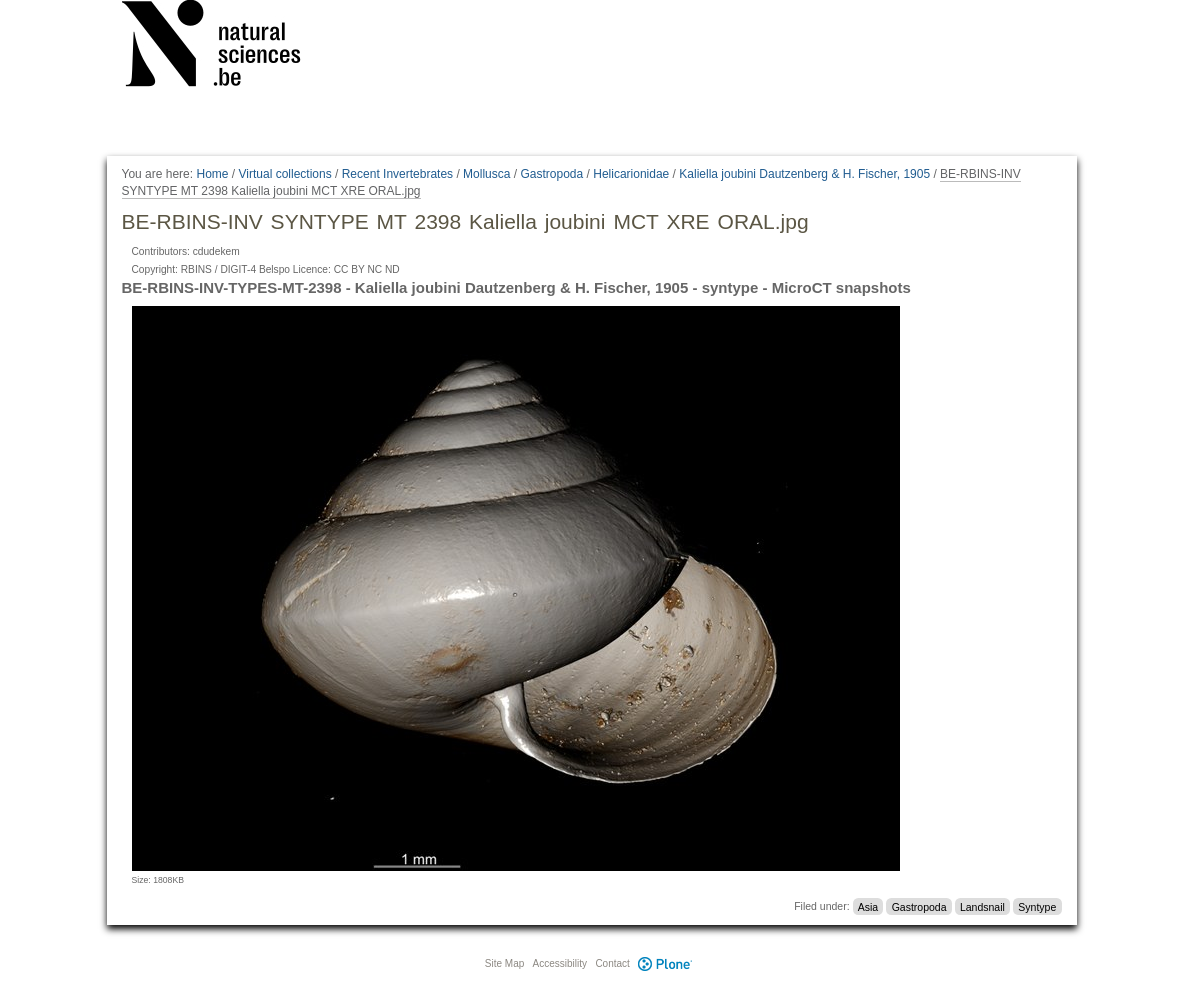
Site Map (504, 963)
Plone (666, 963)
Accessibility (560, 963)
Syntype (1037, 906)
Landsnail (982, 906)
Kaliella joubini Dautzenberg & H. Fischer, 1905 (804, 174)
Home (212, 174)
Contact (612, 963)
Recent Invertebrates (397, 174)
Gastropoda (551, 174)
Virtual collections (285, 174)
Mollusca (486, 174)
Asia (868, 906)
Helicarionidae (631, 174)
